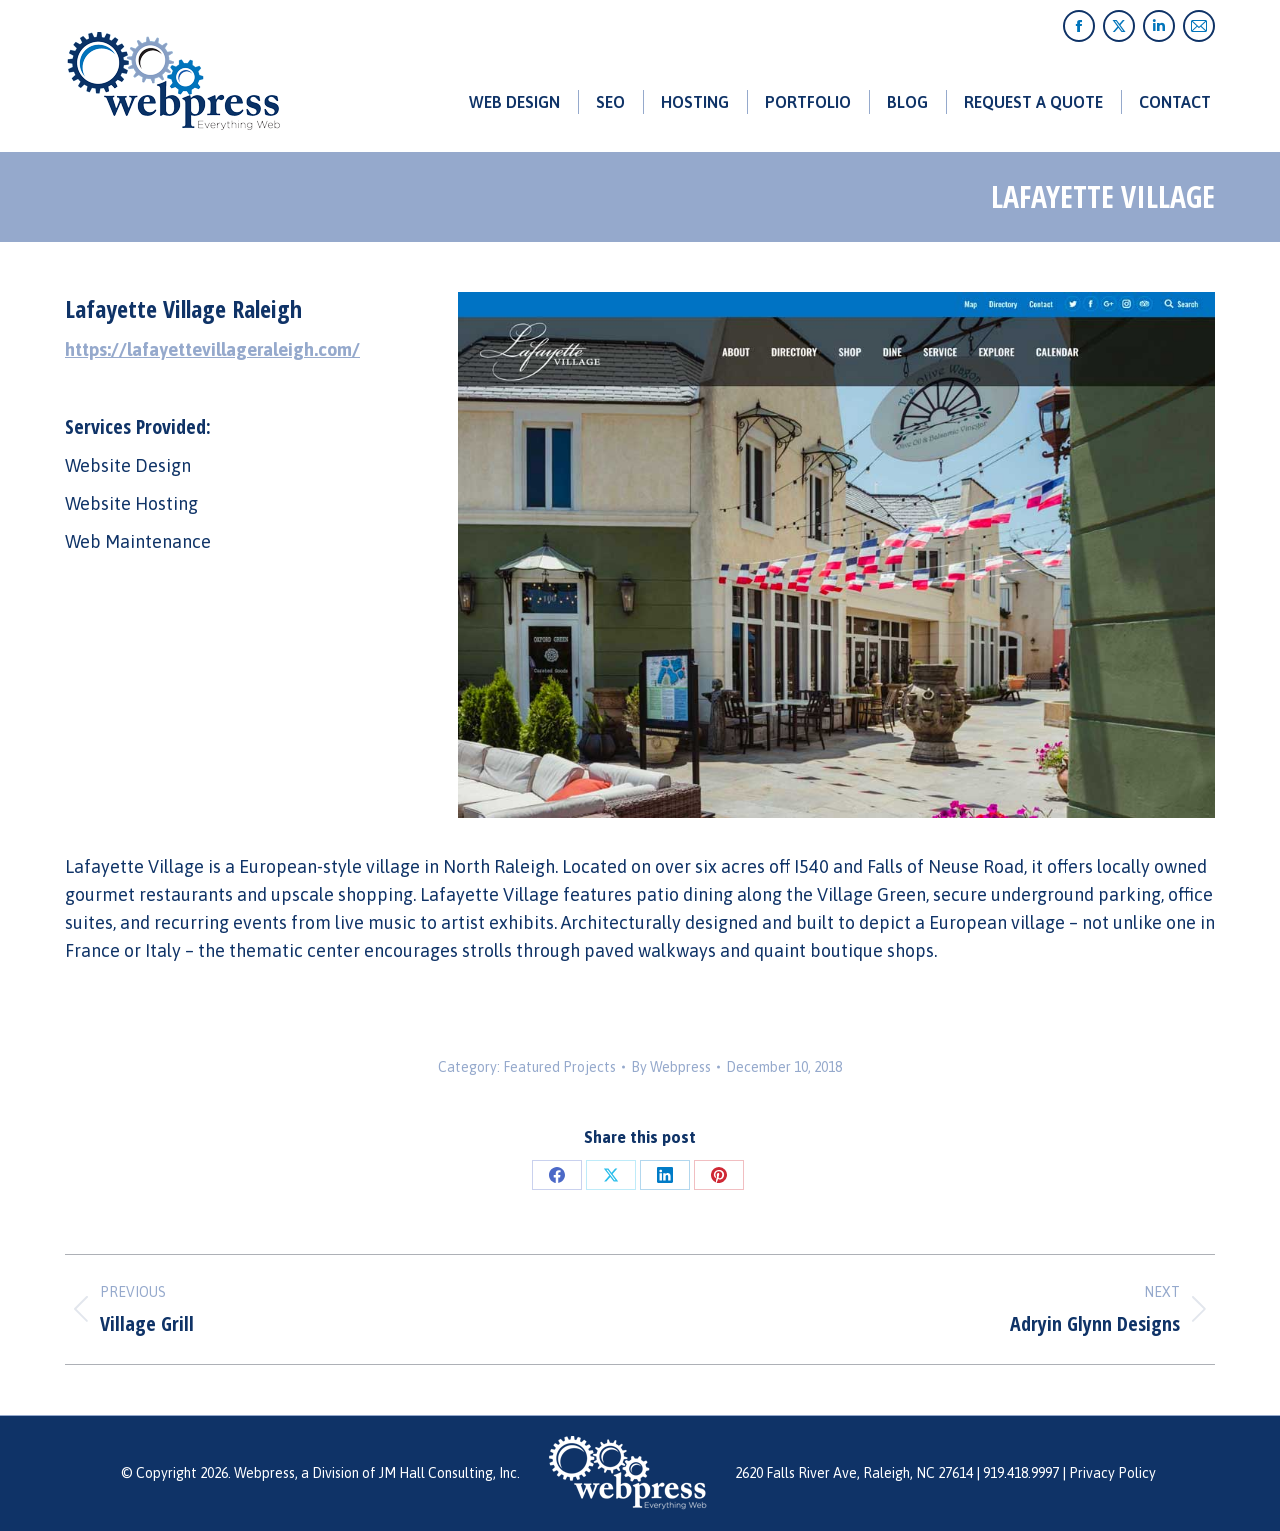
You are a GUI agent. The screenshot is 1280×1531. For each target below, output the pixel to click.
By (671, 1067)
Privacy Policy (1112, 1473)
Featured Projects (559, 1067)
